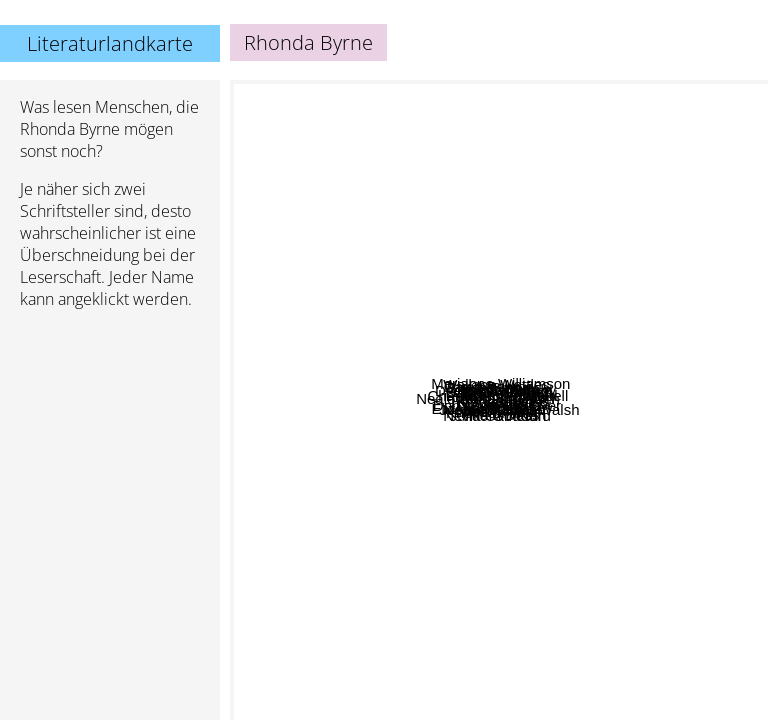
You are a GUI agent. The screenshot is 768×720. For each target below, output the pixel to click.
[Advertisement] (110, 431)
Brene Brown (303, 266)
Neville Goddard (668, 471)
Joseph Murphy (562, 231)
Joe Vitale (630, 442)
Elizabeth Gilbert (293, 479)
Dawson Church (494, 158)
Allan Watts (509, 141)
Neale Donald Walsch (434, 450)
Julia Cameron (444, 706)
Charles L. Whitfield (342, 361)
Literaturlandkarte (110, 43)
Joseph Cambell (577, 423)
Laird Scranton (668, 310)
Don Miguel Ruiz (472, 485)
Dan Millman (481, 516)
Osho (523, 595)
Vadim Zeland (605, 167)
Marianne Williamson (569, 397)
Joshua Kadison (408, 315)
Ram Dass (514, 579)
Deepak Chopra (472, 465)
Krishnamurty (431, 690)
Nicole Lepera (657, 548)
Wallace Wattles (492, 100)
